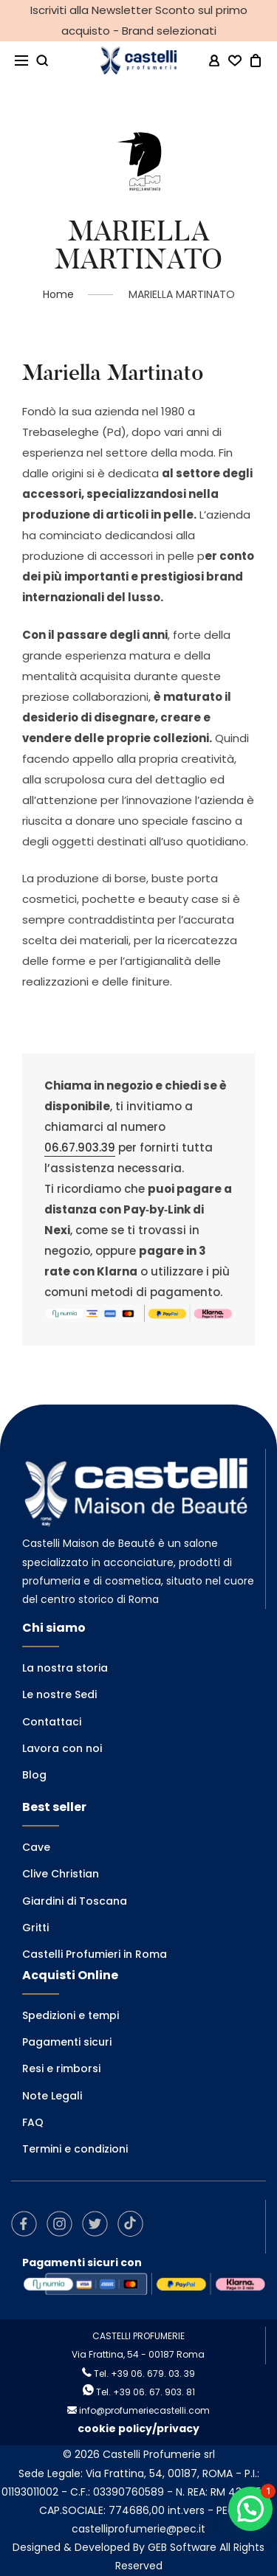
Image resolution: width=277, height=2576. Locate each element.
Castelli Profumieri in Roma (94, 1954)
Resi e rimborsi (61, 2068)
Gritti (35, 1927)
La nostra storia (65, 1668)
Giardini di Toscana (74, 1901)
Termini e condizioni (75, 2149)
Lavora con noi (62, 1748)
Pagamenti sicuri (67, 2042)
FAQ (33, 2122)
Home (58, 294)
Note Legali (52, 2095)
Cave (36, 1847)
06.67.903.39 (79, 1147)
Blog (34, 1774)
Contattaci (51, 1721)
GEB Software (182, 2547)
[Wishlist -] (235, 61)
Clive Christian (60, 1873)
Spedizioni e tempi (70, 2015)
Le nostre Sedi (59, 1694)
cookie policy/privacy (138, 2428)
